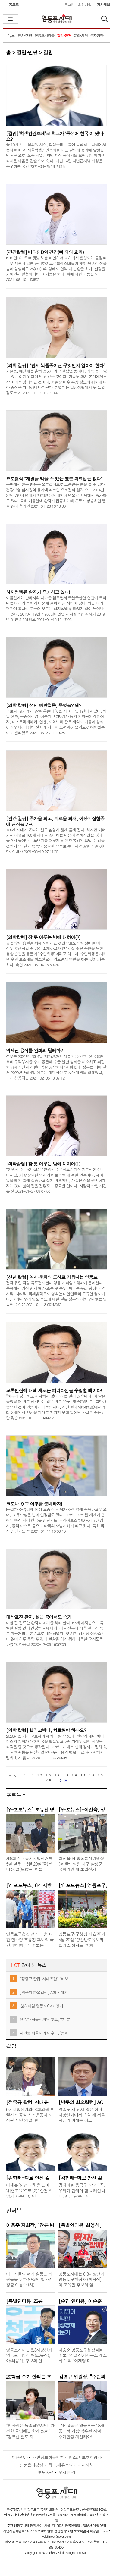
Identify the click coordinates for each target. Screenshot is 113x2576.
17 (83, 1775)
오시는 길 (66, 2472)
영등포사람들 (44, 35)
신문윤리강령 (31, 2465)
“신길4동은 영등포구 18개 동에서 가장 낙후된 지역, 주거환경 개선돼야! (81, 2430)
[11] (29, 1775)
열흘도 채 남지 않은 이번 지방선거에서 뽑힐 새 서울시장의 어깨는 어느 (81, 2114)
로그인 (69, 4)
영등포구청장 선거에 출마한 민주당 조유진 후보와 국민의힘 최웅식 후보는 (30, 1939)
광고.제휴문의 (60, 2465)
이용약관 (19, 2457)
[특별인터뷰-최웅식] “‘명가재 (79, 2225)
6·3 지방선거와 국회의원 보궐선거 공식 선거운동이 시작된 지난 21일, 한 (30, 2114)
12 (40, 1775)
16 (75, 1775)
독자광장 (96, 35)
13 (49, 1775)
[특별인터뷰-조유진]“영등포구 (24, 2301)
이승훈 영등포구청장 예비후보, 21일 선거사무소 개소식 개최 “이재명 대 (82, 2355)
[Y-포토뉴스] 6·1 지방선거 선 (29, 1885)
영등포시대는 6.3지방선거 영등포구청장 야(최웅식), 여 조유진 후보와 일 (81, 2279)
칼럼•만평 (64, 35)
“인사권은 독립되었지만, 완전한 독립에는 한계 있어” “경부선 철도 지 (30, 2430)
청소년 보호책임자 (85, 2457)
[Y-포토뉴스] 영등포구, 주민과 (82, 1885)
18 (92, 1775)
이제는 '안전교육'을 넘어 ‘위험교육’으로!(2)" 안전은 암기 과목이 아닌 (29, 2190)
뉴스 (11, 35)
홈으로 (14, 4)
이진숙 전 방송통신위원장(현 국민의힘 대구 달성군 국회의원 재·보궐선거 (81, 1863)
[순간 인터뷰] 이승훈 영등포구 (80, 2301)
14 (58, 1775)
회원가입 (84, 4)
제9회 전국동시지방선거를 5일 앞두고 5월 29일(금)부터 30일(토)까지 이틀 (29, 1863)
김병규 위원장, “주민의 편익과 (81, 2376)
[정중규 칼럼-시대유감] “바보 (44, 1979)
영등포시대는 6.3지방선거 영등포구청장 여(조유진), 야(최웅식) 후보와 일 (29, 2355)
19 (101, 1775)
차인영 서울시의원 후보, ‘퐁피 (44, 2033)
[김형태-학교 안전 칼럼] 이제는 (27, 2177)
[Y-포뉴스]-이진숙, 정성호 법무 (81, 1809)
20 (49, 1780)
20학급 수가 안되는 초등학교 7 (28, 2376)
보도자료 (45, 2472)
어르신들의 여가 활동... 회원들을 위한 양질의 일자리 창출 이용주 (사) (29, 2279)
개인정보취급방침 (48, 2457)
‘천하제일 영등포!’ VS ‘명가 (41, 2006)
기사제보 (103, 4)
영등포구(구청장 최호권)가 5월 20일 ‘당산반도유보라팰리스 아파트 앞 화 (81, 1939)
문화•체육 (81, 35)
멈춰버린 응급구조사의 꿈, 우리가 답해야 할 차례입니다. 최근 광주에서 (81, 2190)
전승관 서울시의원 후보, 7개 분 (45, 2019)
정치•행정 (24, 35)
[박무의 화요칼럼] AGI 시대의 (44, 1992)
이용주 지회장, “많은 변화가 (30, 2225)
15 (66, 1775)
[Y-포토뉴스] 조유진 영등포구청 (30, 1809)
